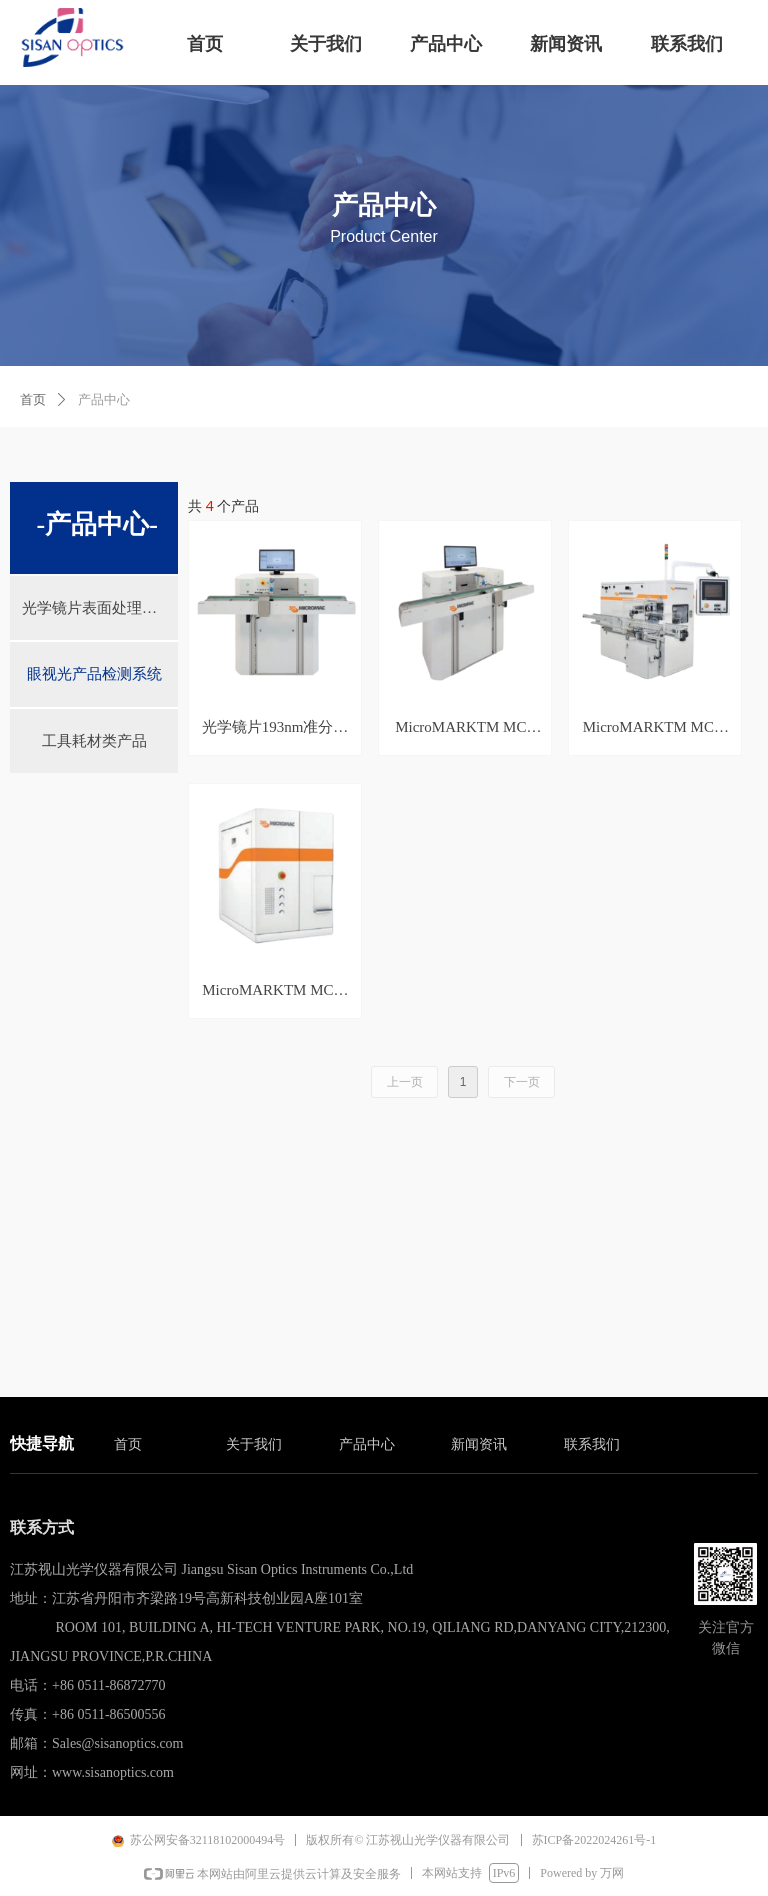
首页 (33, 399)
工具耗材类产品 (94, 741)
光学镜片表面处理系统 (97, 608)
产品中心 (104, 399)
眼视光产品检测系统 (94, 674)
